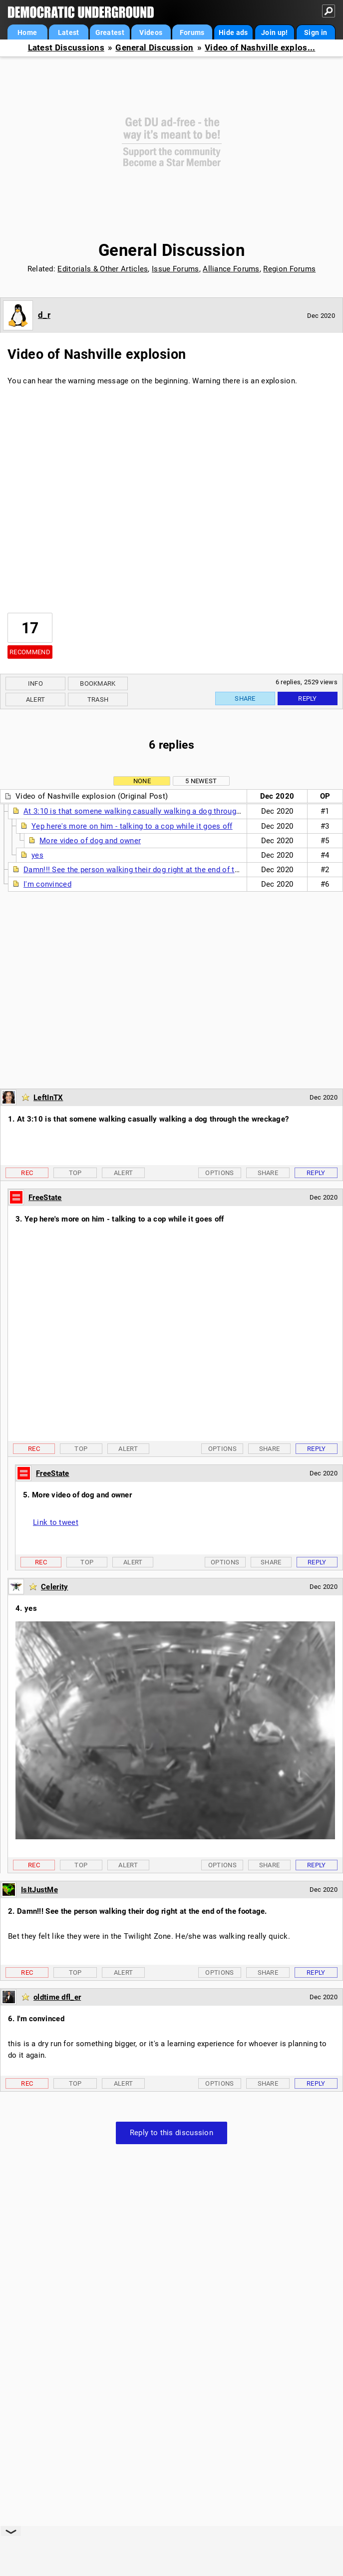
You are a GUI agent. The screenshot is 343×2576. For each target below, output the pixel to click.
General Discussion (154, 47)
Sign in (315, 32)
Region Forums (289, 268)
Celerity (54, 1586)
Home (27, 32)
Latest (68, 32)
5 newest (201, 781)
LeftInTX (48, 1097)
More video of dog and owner (90, 840)
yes (37, 855)
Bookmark (97, 683)
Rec (27, 1173)
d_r (44, 315)
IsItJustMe (39, 1889)
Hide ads (233, 32)
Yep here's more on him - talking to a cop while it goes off (132, 826)
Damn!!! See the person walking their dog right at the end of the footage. (148, 869)
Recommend (29, 652)
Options (219, 1173)
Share (245, 698)
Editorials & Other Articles (102, 268)
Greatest (109, 32)
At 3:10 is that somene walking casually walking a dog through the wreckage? (158, 811)
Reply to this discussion (171, 2132)
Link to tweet (55, 1522)
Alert (35, 699)
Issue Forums (175, 268)
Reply (307, 698)
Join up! (274, 32)
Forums (192, 32)
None (142, 781)
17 (30, 628)
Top (75, 1173)
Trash (98, 699)
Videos (150, 32)
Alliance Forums (231, 268)
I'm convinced (47, 884)
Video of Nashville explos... (260, 47)
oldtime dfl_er (57, 1997)
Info (35, 683)
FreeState (45, 1197)
